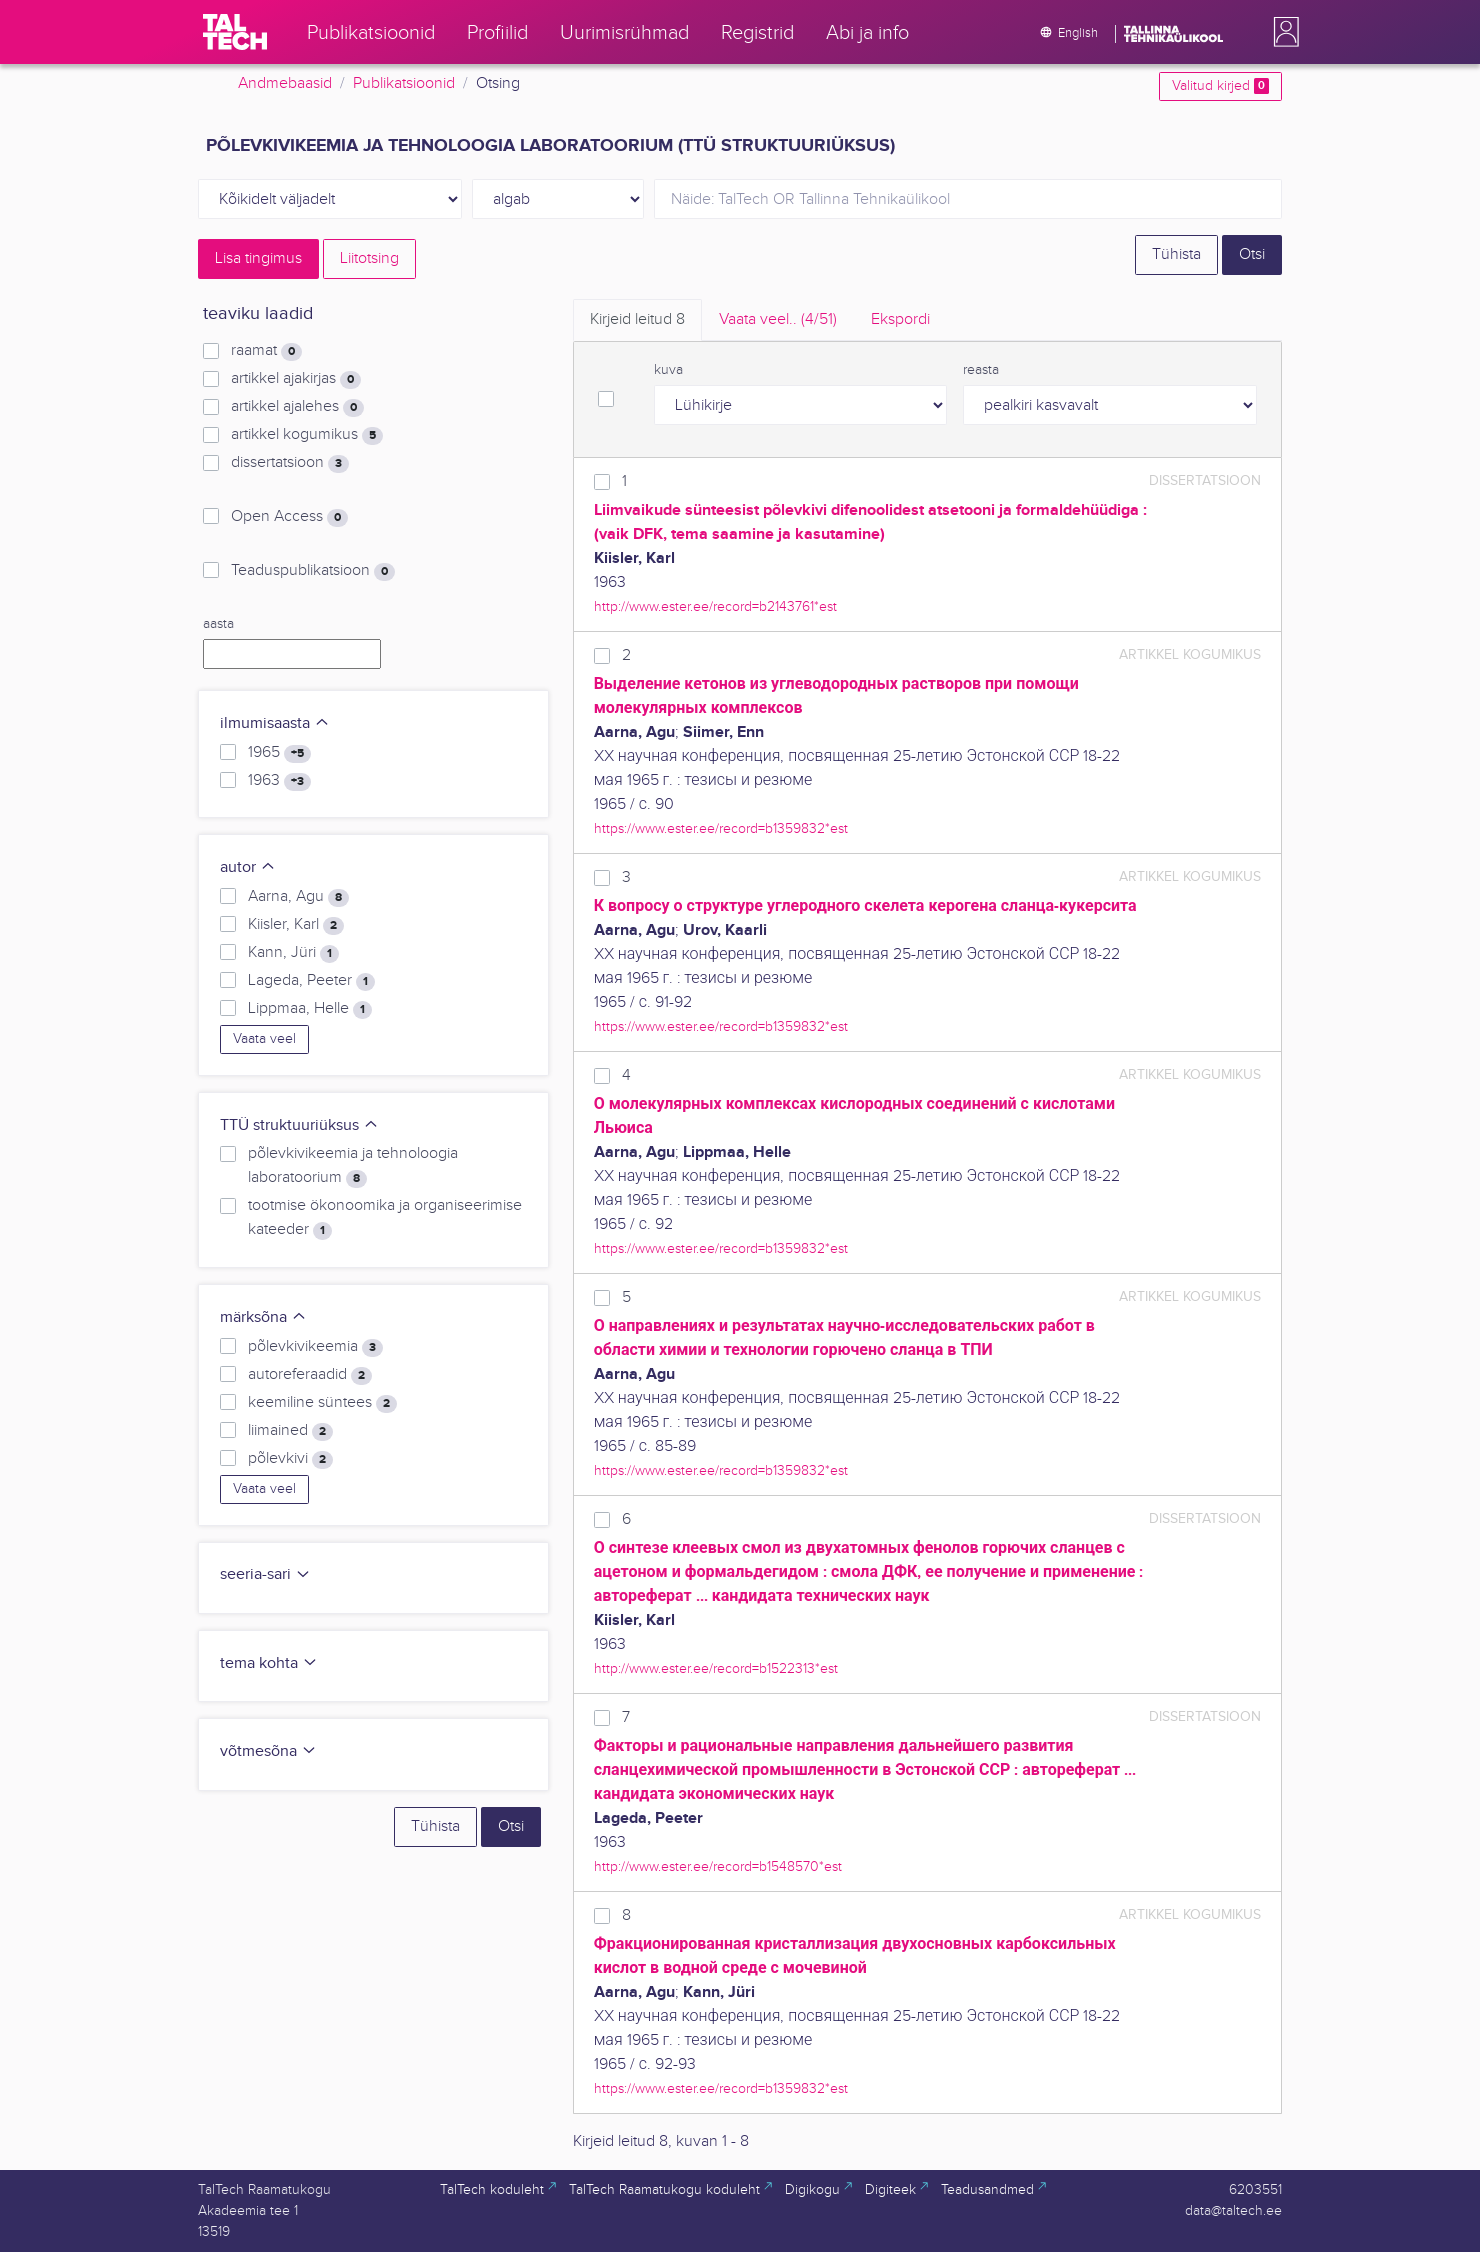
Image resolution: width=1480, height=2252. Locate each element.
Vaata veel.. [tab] (778, 319)
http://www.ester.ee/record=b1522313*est (716, 1668)
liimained (290, 1431)
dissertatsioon (290, 463)
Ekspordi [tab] (900, 319)
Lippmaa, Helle (310, 1009)
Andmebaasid (285, 83)
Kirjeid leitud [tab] (637, 319)
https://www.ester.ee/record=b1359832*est (721, 828)
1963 (279, 781)
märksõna (263, 1317)
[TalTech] (235, 32)
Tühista (1176, 254)
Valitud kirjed (1220, 86)
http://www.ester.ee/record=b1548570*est (718, 1866)
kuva (668, 370)
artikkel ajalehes (297, 407)
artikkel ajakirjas (296, 379)
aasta (218, 624)
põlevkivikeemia (315, 1347)
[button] (1282, 32)
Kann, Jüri (293, 953)
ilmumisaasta (275, 723)
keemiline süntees (322, 1403)
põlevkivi (290, 1459)
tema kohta (269, 1663)
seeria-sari (265, 1574)
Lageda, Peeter (311, 981)
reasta (981, 370)
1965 (279, 753)
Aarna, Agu (298, 897)
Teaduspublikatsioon (313, 571)
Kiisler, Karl (296, 925)
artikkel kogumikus (307, 435)
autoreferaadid (310, 1375)
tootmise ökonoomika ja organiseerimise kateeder (385, 1218)
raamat (266, 351)
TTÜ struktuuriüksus (299, 1125)
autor (248, 867)
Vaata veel (264, 1039)
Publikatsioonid (404, 83)
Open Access (289, 517)
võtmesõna (268, 1751)
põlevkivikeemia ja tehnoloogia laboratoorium (353, 1166)
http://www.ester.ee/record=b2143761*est (715, 606)
